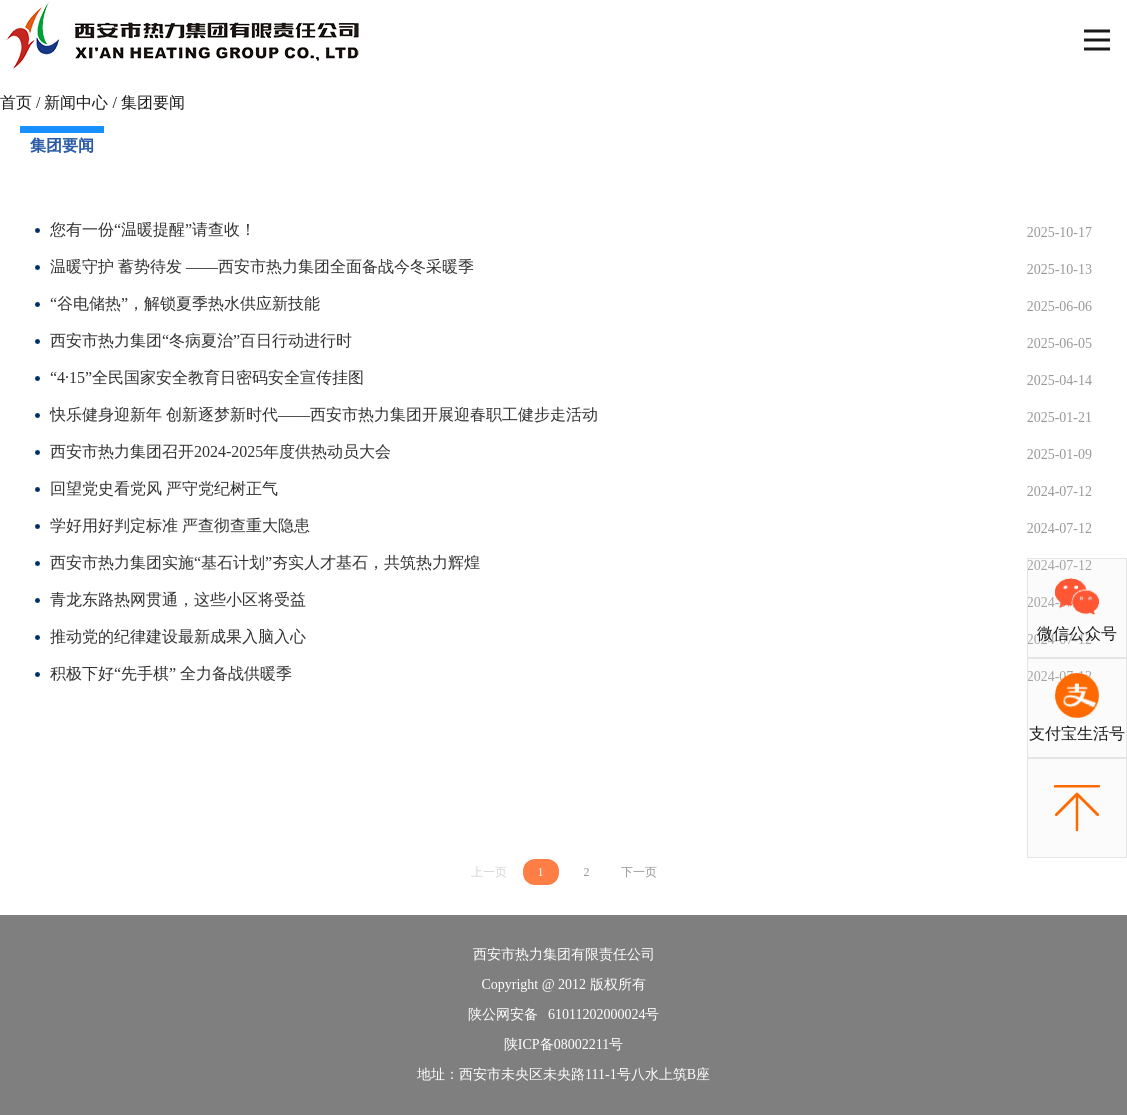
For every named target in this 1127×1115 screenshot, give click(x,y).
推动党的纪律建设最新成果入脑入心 (178, 636)
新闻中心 (76, 102)
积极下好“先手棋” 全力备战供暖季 (171, 673)
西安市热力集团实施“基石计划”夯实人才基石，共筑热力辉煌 (265, 562)
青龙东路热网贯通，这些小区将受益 (178, 599)
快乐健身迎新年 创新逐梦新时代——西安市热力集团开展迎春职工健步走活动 (324, 414)
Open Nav (1105, 26)
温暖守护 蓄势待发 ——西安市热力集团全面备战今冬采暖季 (262, 266)
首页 (16, 102)
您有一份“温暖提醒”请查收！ (153, 229)
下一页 (639, 872)
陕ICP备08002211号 (563, 1044)
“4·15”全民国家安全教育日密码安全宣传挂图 (207, 377)
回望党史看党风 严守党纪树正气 (164, 488)
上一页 (489, 872)
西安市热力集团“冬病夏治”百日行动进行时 (201, 340)
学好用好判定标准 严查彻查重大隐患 (180, 525)
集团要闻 (153, 102)
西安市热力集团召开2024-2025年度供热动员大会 (220, 451)
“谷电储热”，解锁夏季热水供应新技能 (185, 303)
